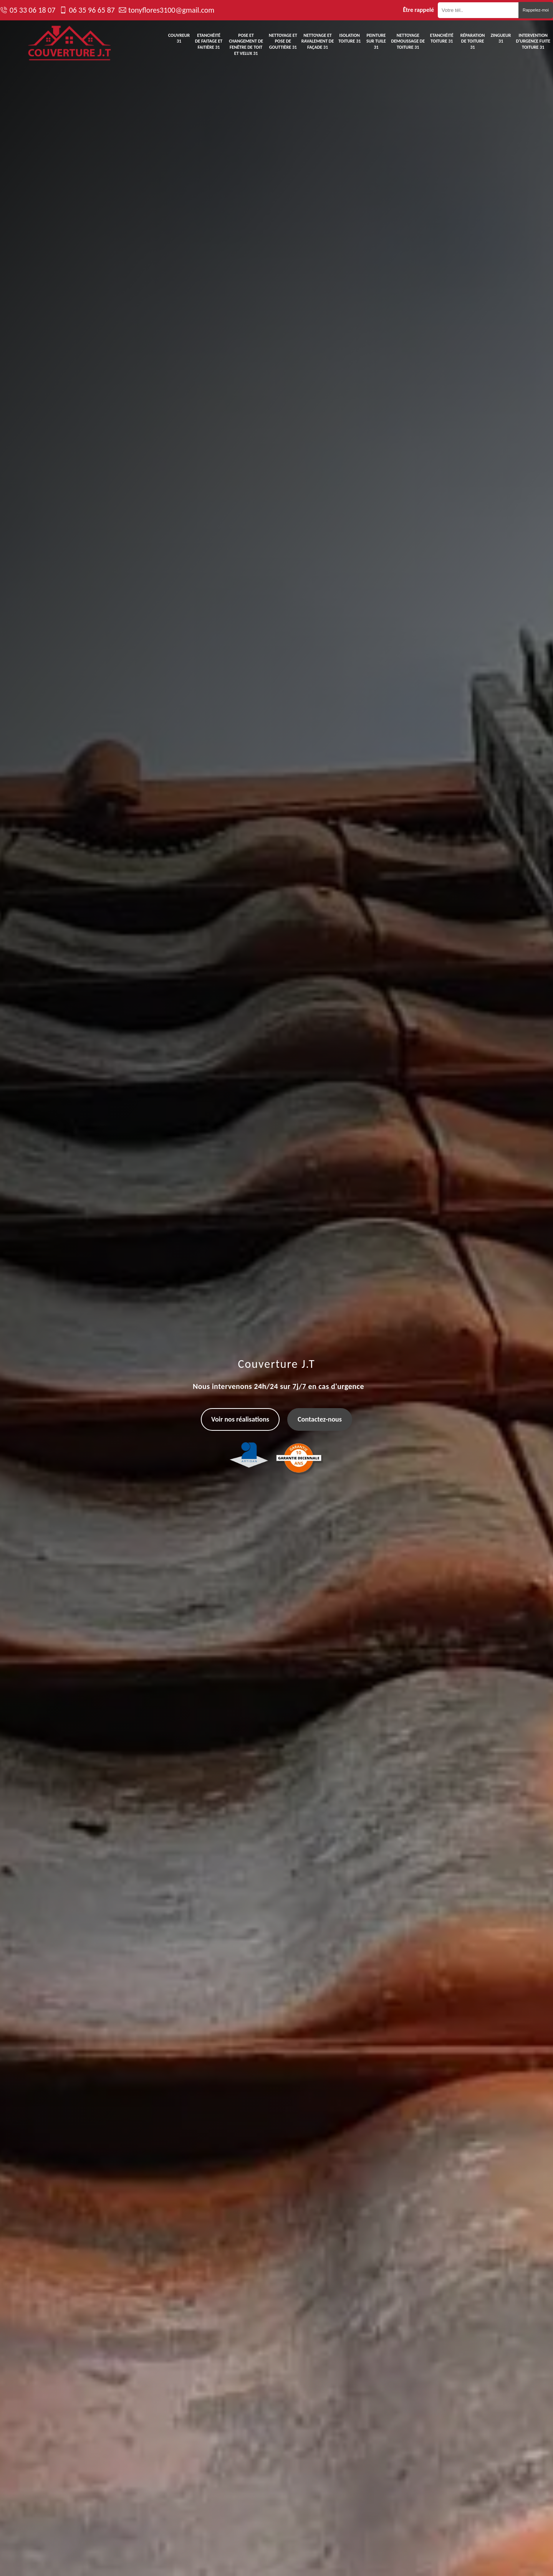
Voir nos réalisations (240, 1419)
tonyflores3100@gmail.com (171, 10)
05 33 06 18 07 (32, 10)
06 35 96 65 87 (91, 10)
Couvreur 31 (179, 38)
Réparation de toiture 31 (472, 41)
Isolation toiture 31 (349, 38)
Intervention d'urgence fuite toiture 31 (533, 41)
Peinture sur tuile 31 (376, 41)
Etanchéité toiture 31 (442, 38)
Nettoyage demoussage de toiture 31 (408, 41)
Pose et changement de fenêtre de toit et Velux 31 (246, 44)
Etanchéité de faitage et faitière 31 (209, 41)
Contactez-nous (320, 1419)
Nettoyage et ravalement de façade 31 (317, 41)
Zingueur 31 (501, 38)
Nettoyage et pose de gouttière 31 (283, 41)
